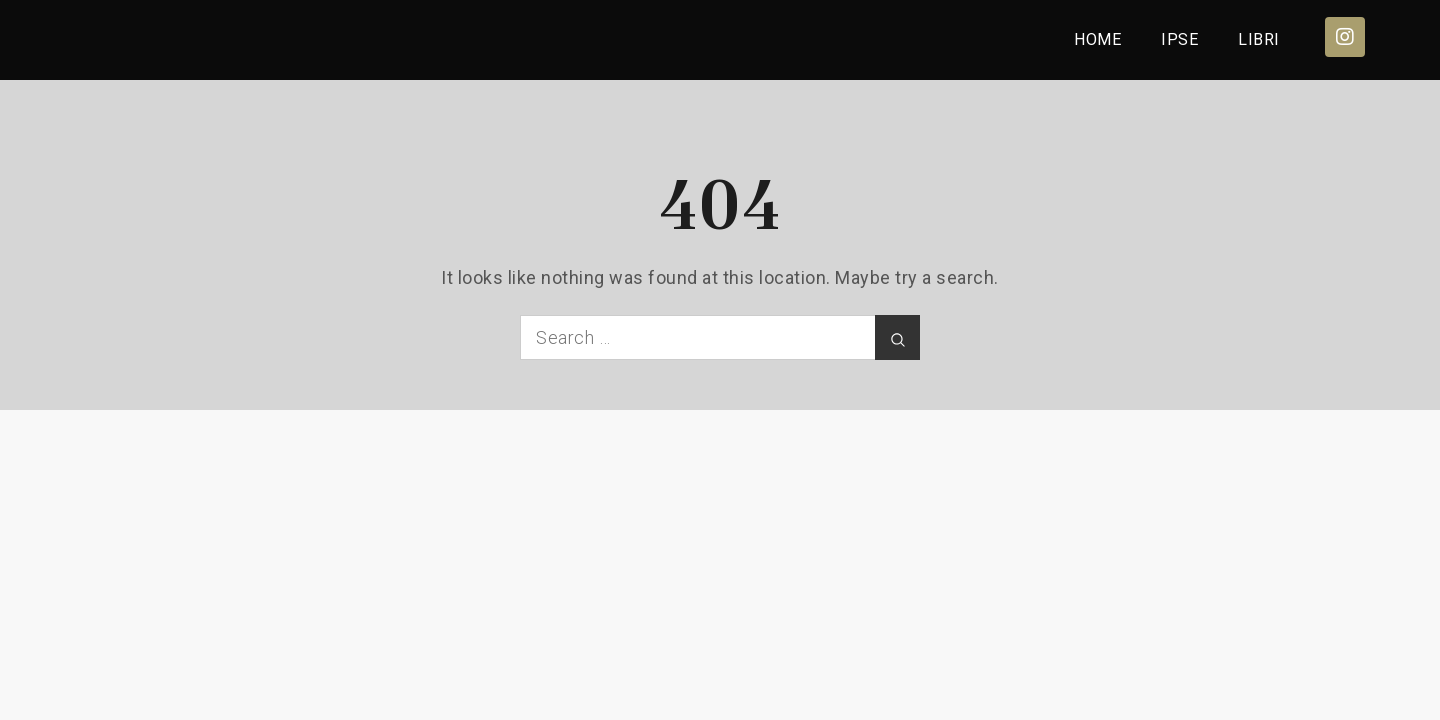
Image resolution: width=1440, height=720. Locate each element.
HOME (1097, 39)
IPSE (1179, 39)
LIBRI (1259, 39)
